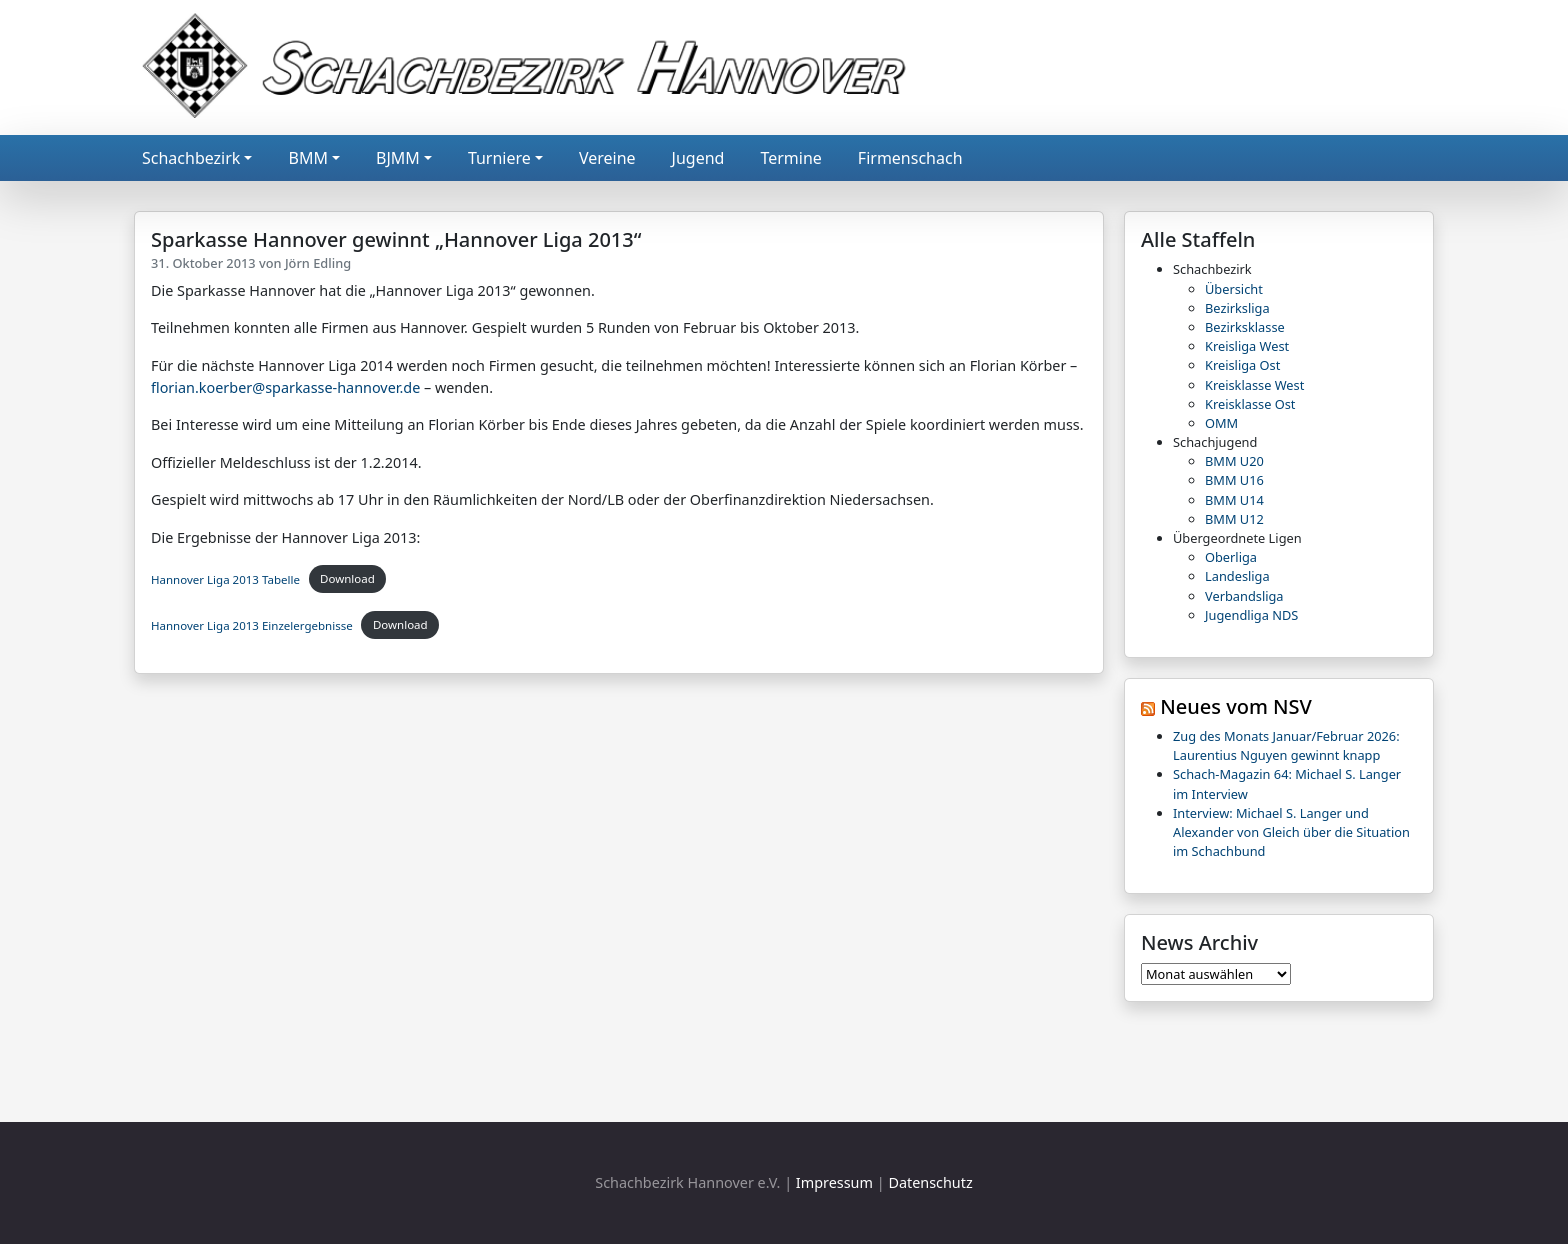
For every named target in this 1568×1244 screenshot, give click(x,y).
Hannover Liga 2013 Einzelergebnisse (252, 624)
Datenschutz (930, 1182)
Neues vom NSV (1236, 706)
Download (347, 578)
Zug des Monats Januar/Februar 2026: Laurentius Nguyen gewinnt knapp (1286, 745)
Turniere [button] (499, 158)
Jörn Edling (318, 263)
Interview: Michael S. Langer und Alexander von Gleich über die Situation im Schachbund (1291, 832)
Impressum (834, 1182)
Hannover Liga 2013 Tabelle (225, 578)
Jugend (698, 158)
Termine (790, 158)
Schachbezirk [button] (191, 158)
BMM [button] (307, 158)
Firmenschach (910, 158)
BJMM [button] (398, 158)
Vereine (607, 158)
